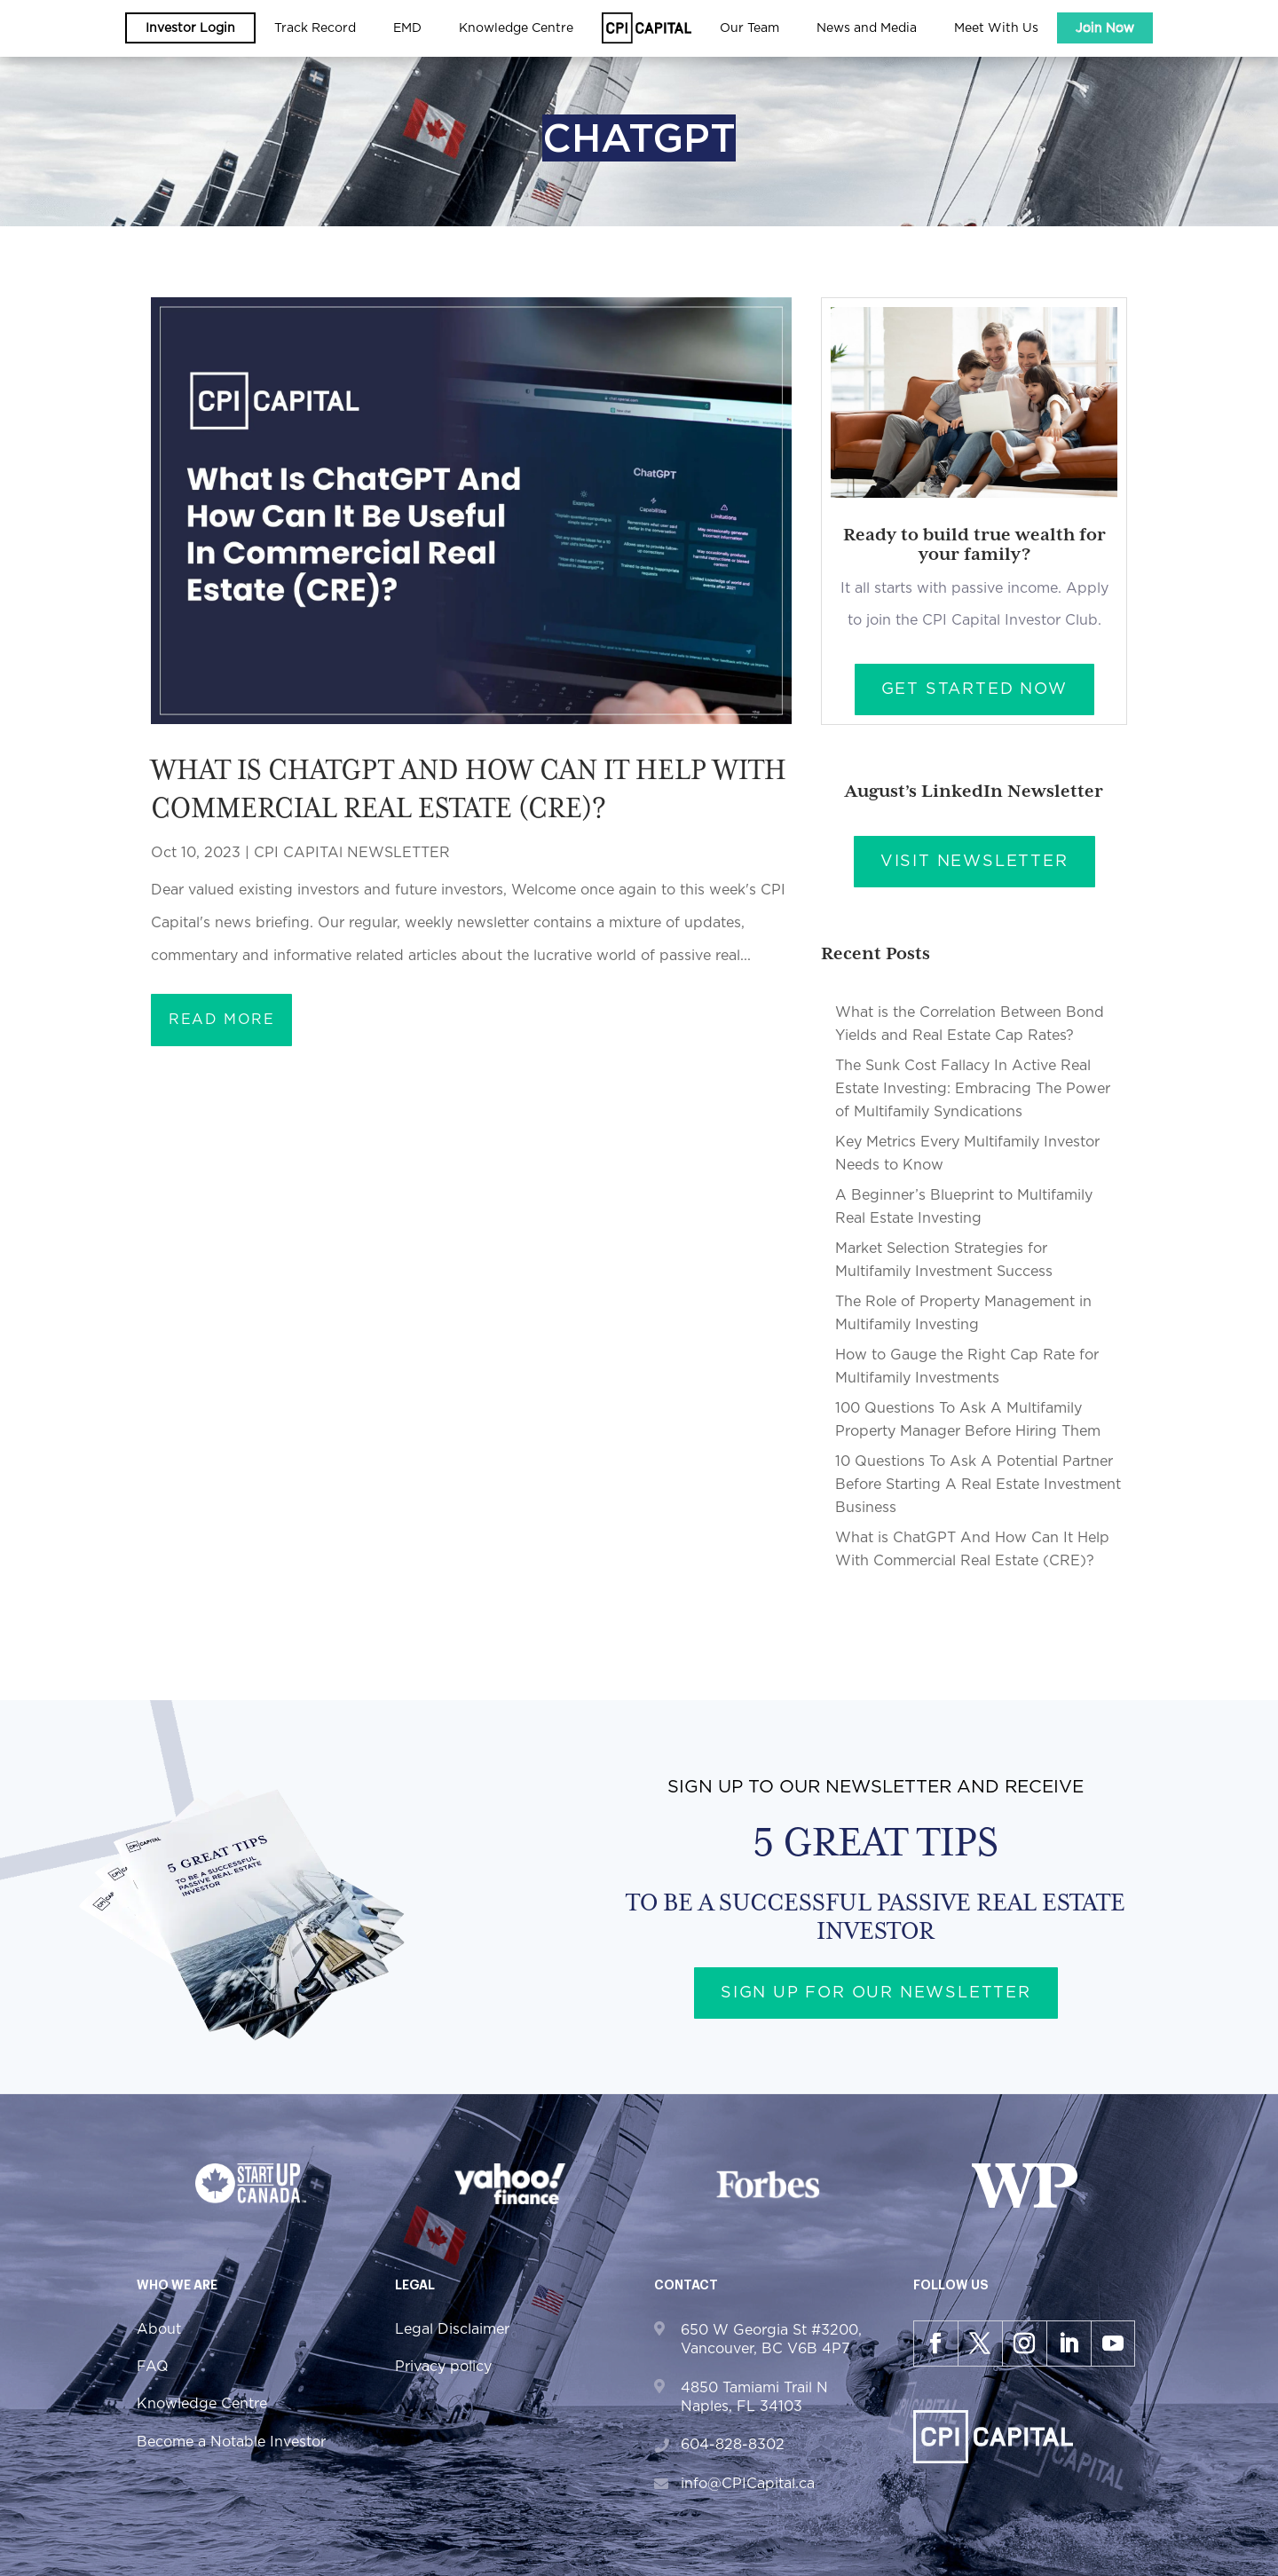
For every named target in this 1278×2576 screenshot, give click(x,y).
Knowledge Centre (516, 28)
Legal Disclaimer (452, 2329)
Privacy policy (443, 2366)
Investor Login (190, 28)
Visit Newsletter (974, 862)
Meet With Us (996, 28)
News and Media (866, 28)
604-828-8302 (733, 2445)
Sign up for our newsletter (876, 1993)
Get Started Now (974, 689)
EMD (407, 28)
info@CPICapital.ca (748, 2484)
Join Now (1105, 28)
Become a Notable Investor (231, 2442)
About (159, 2329)
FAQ (153, 2366)
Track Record (315, 28)
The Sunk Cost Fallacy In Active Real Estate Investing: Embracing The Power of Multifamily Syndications (972, 1089)
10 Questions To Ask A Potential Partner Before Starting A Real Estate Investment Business (978, 1484)
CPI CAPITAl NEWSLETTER (352, 853)
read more (221, 1019)
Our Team (749, 28)
